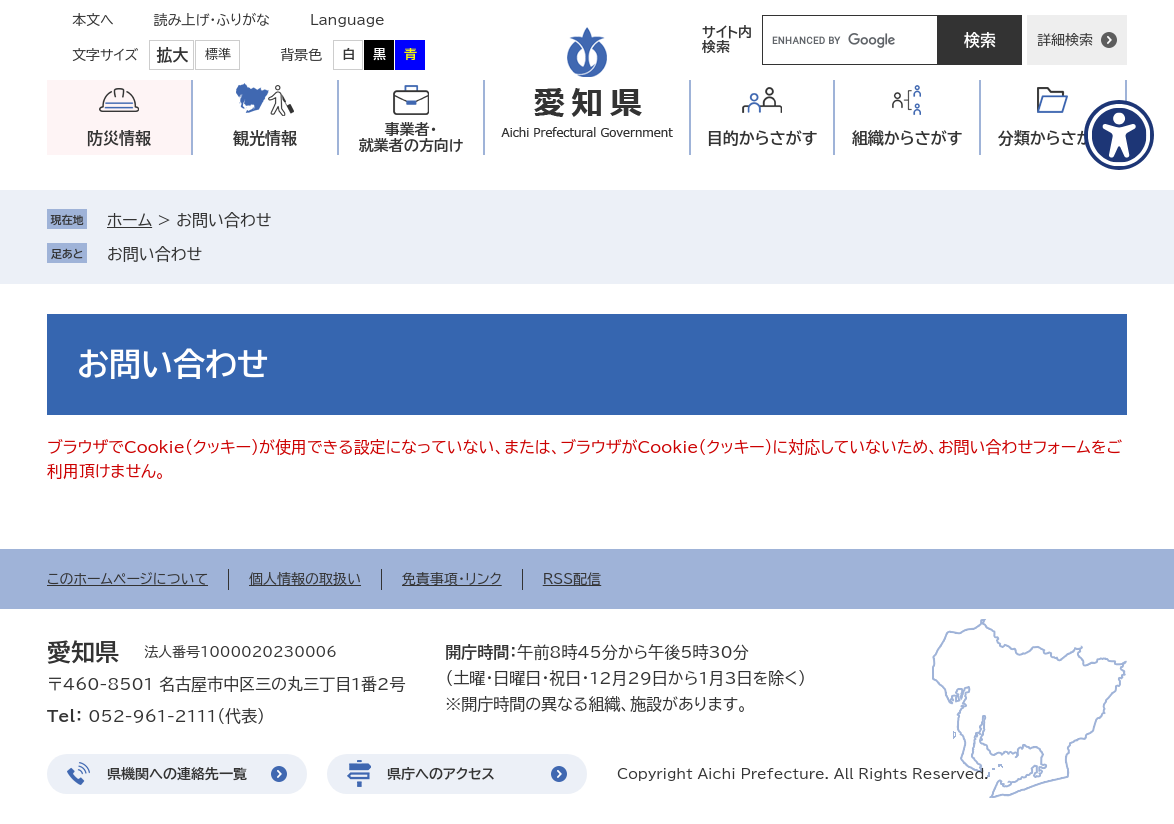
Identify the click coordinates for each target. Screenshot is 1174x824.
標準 (218, 54)
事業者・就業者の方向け (411, 137)
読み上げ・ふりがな (212, 20)
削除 (216, 254)
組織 (907, 138)
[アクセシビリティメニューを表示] (1119, 135)
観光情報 (265, 138)
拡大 (172, 55)
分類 (1053, 138)
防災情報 (119, 138)
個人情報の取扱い (305, 579)
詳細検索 (1065, 40)
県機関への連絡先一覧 (177, 774)
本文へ (93, 20)
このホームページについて (127, 579)
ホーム (129, 220)
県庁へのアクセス (441, 774)
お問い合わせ (154, 254)
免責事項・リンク (452, 579)
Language (347, 20)
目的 (762, 138)
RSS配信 (572, 579)
